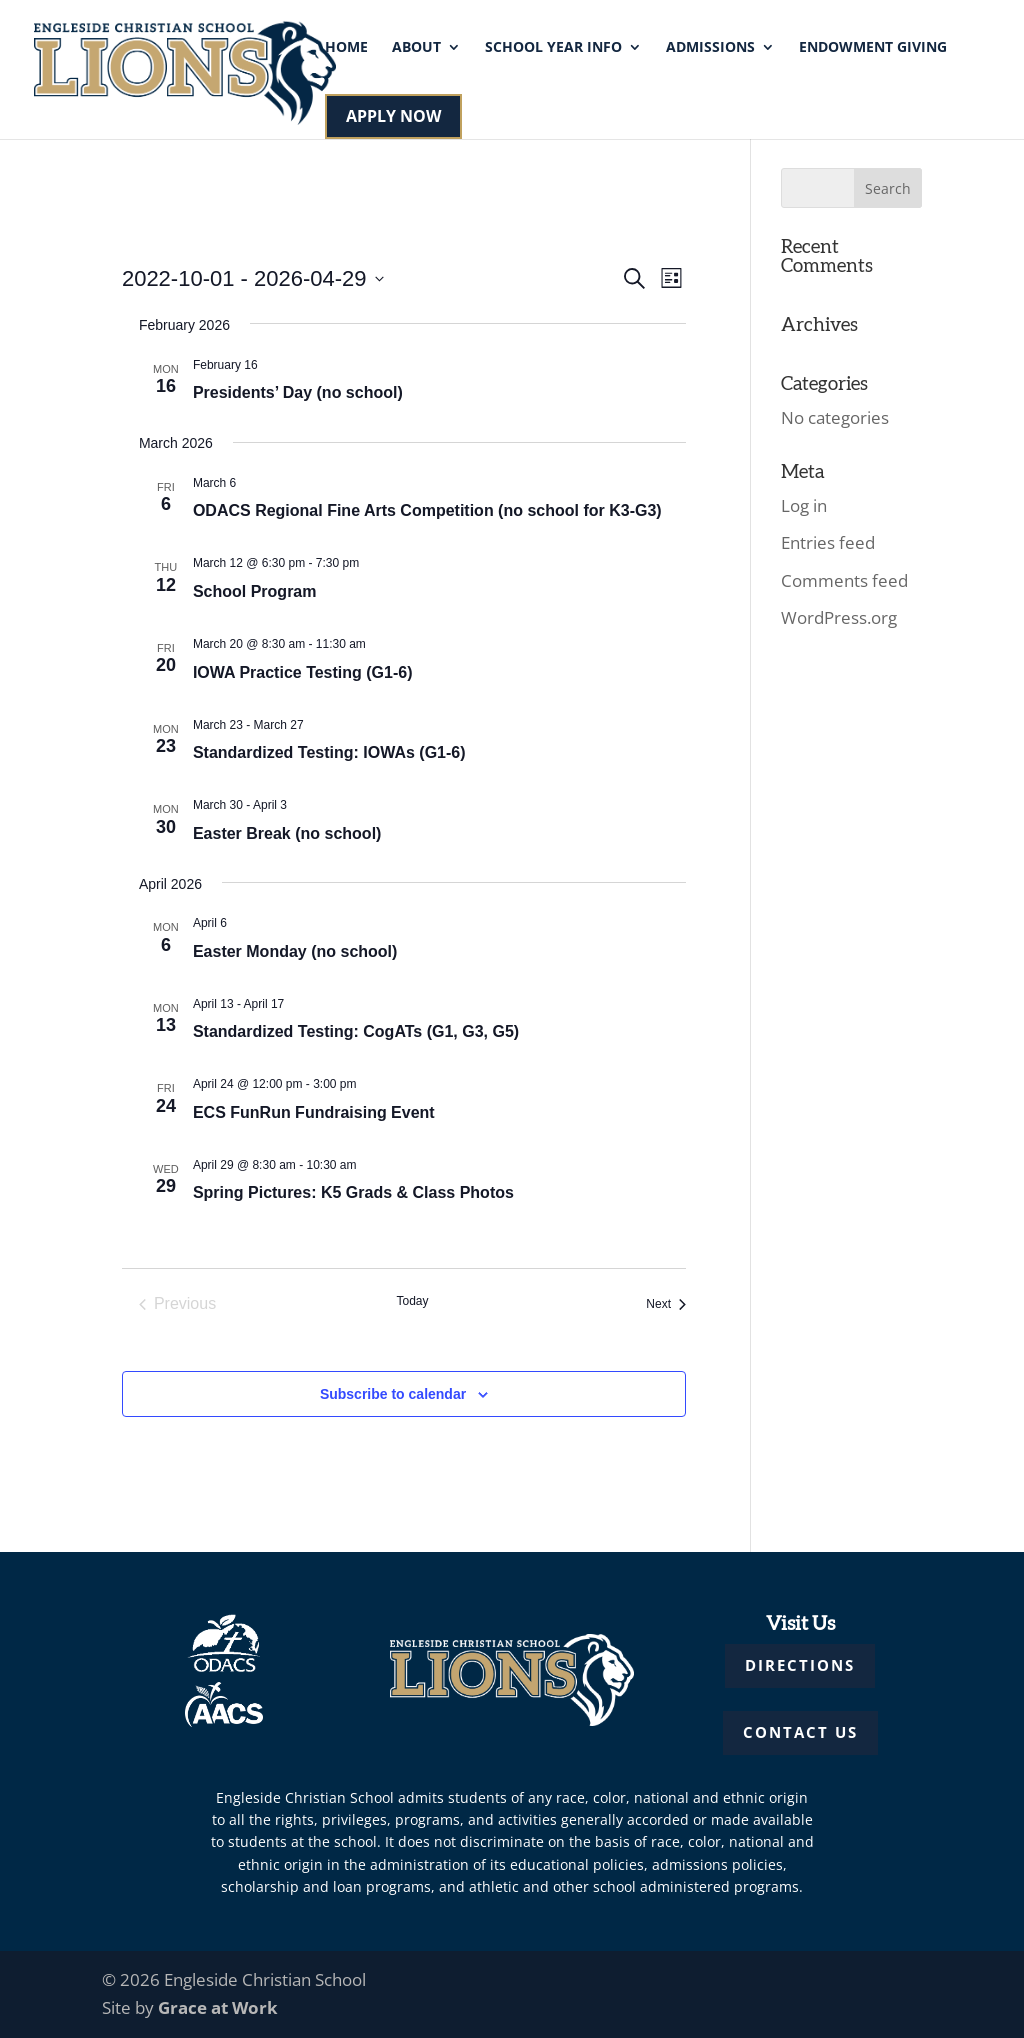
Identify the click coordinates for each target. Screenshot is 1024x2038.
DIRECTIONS (800, 1665)
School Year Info (553, 48)
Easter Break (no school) (287, 833)
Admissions (710, 48)
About (416, 48)
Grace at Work (218, 2007)
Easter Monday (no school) (295, 951)
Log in (804, 505)
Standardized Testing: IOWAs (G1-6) (329, 752)
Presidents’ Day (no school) (298, 392)
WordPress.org (839, 617)
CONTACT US (800, 1732)
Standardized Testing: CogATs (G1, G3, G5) (356, 1031)
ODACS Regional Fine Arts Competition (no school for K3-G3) (427, 510)
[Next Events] (666, 1304)
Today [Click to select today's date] (412, 1301)
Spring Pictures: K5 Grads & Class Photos (353, 1192)
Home (346, 48)
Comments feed (844, 580)
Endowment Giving (873, 48)
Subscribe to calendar (393, 1394)
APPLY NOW (393, 116)
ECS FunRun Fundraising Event (314, 1112)
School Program (255, 591)
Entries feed (828, 542)
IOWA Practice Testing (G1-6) (303, 672)
